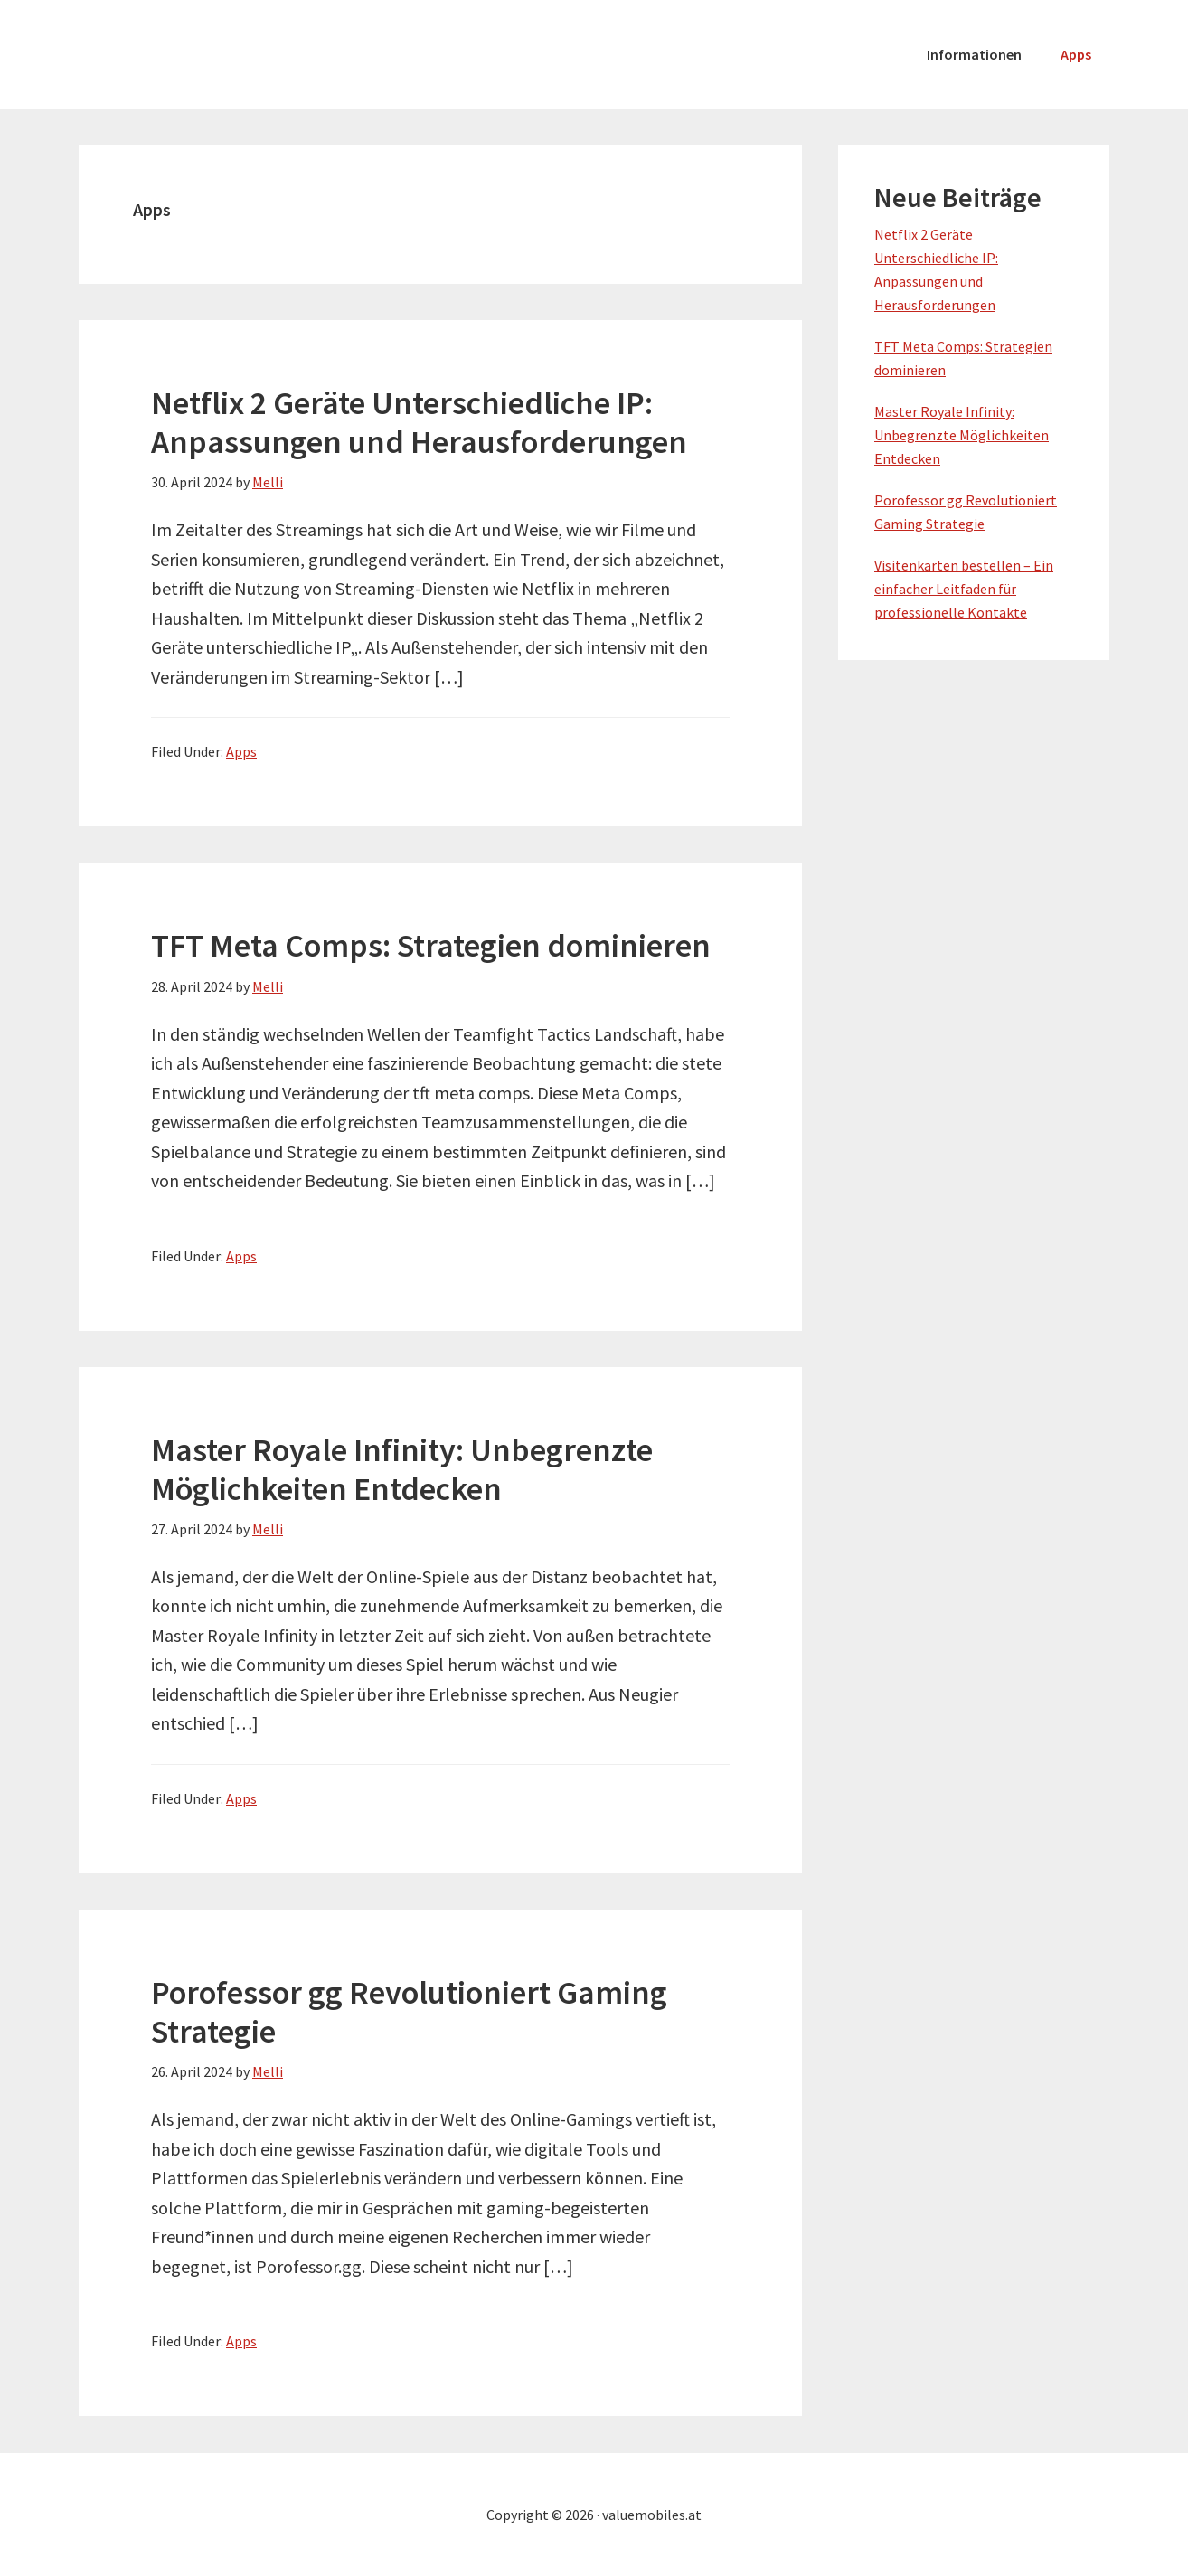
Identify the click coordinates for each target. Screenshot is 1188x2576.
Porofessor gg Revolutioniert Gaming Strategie (409, 2012)
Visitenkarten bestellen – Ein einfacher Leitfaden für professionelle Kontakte (963, 588)
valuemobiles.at (214, 54)
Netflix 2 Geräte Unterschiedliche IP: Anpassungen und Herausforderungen (419, 422)
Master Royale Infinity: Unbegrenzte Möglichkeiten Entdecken (402, 1469)
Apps (241, 751)
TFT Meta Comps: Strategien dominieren (431, 945)
